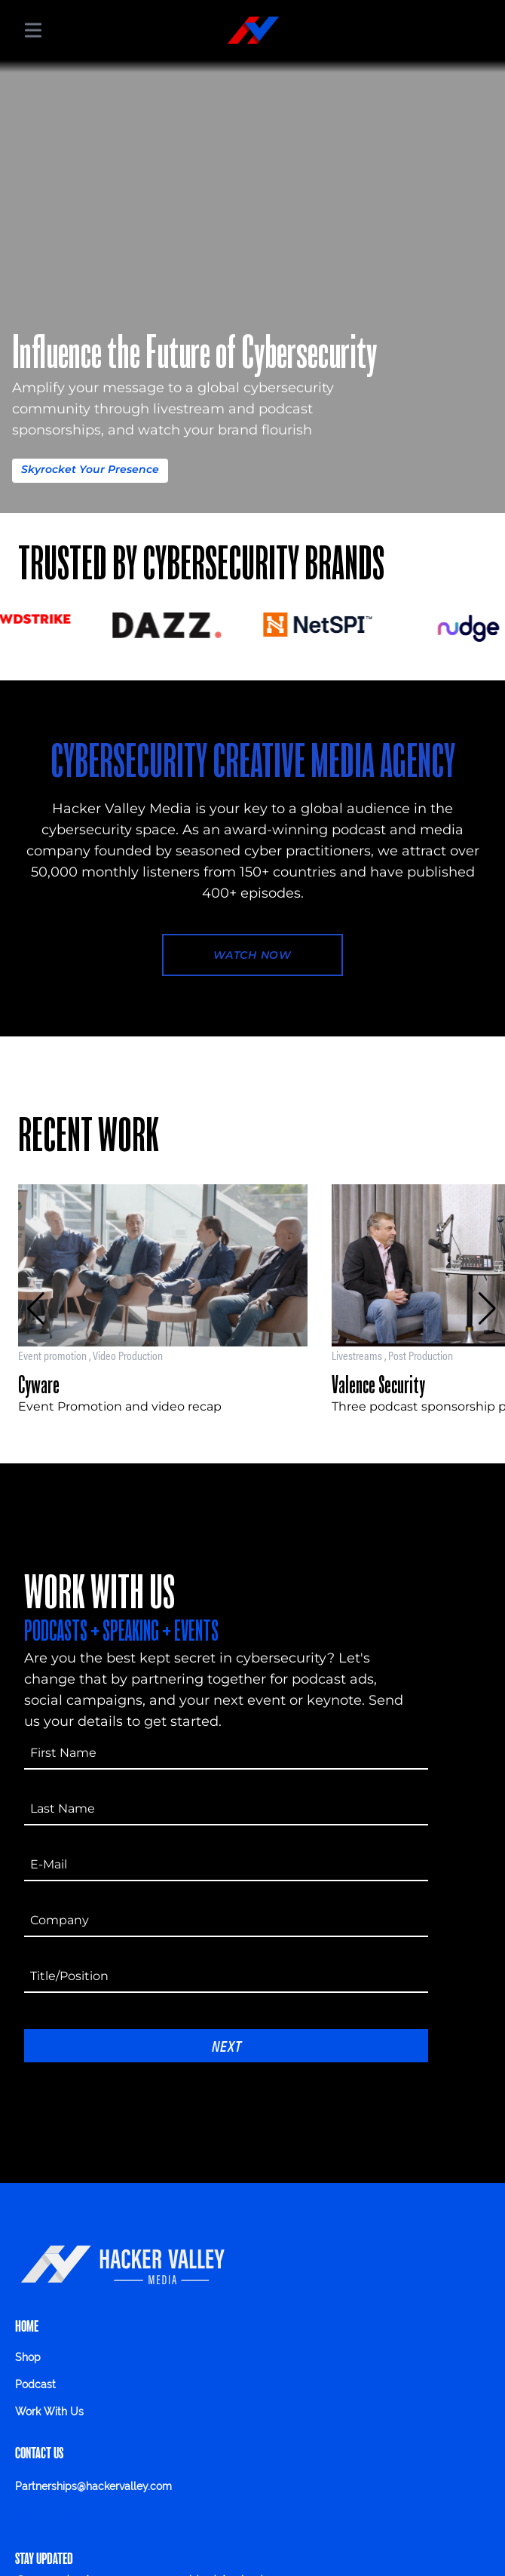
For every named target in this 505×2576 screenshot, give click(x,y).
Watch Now (252, 955)
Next (226, 2045)
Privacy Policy (53, 2516)
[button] (36, 1308)
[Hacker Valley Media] (253, 30)
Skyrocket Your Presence (90, 469)
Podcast (35, 2384)
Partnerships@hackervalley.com (93, 2486)
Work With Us (49, 2412)
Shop (28, 2357)
